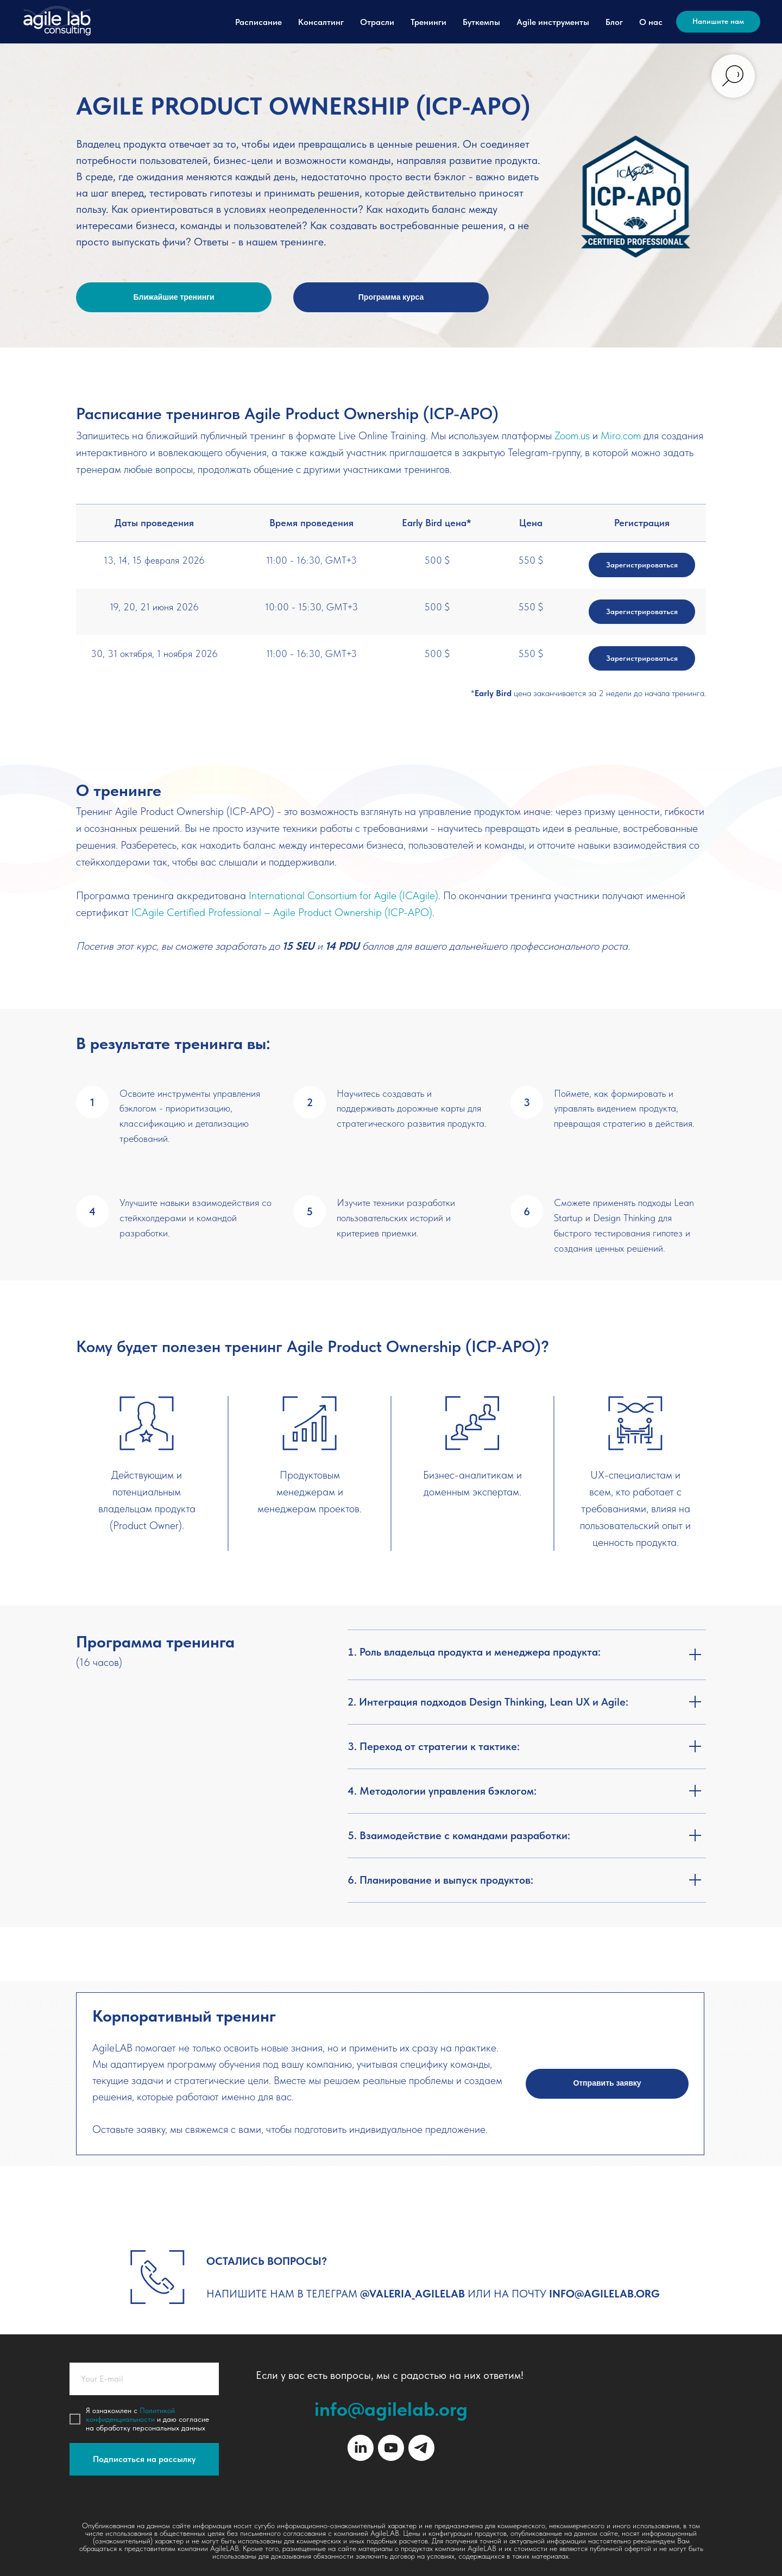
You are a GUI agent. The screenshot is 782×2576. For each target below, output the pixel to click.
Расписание (258, 22)
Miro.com (621, 435)
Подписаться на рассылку (144, 2459)
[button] (607, 2084)
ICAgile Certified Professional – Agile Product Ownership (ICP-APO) (281, 912)
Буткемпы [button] (481, 22)
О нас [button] (651, 22)
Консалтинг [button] (321, 22)
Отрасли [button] (377, 22)
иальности (138, 2419)
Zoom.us (572, 435)
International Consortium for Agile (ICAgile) (343, 895)
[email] (144, 2379)
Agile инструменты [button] (552, 22)
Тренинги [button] (428, 22)
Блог (614, 22)
